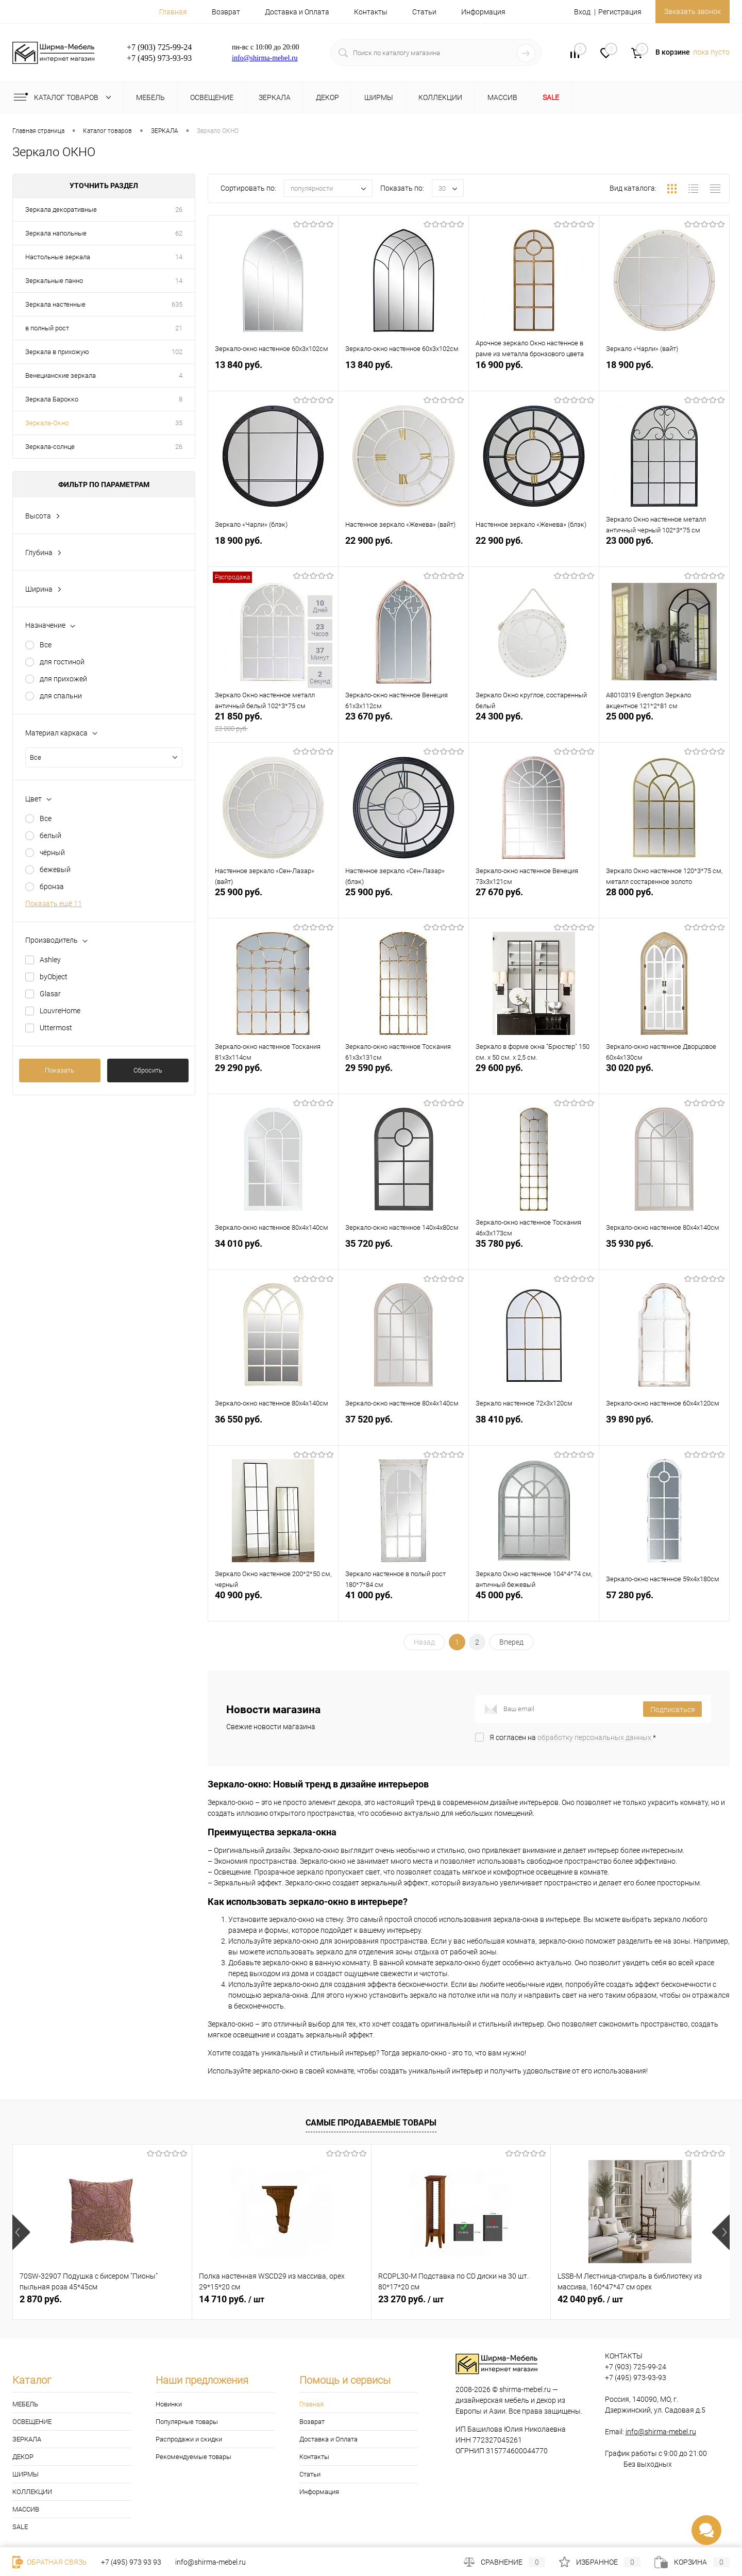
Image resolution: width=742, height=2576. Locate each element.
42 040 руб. (590, 2299)
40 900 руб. (273, 1606)
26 (178, 209)
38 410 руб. (534, 1430)
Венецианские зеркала (60, 375)
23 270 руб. (411, 2299)
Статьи (424, 12)
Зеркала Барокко (51, 399)
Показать (59, 1070)
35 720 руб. (403, 1254)
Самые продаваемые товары (371, 2123)
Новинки (169, 2404)
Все (46, 645)
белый (50, 835)
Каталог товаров (64, 97)
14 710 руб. (231, 2299)
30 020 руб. (664, 1078)
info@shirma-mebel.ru (265, 58)
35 (178, 423)
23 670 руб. (403, 727)
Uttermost (56, 1028)
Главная (173, 12)
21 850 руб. (273, 727)
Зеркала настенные (55, 304)
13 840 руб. (273, 375)
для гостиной (62, 662)
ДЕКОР (22, 2457)
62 (178, 233)
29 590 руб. (403, 1078)
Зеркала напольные (56, 233)
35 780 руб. (534, 1254)
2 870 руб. (41, 2299)
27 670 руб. (534, 903)
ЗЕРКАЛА (26, 2439)
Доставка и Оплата (297, 12)
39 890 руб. (664, 1430)
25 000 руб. (664, 727)
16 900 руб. (534, 375)
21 (178, 328)
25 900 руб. (273, 903)
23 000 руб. (664, 551)
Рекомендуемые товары (193, 2457)
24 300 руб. (534, 727)
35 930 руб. (664, 1254)
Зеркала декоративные (61, 209)
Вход (575, 12)
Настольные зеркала (57, 257)
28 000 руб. (664, 903)
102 (177, 352)
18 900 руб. (664, 375)
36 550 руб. (273, 1430)
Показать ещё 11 (53, 903)
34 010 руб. (273, 1254)
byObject (54, 977)
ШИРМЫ (25, 2474)
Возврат (226, 12)
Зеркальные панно (54, 281)
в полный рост (47, 328)
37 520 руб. (403, 1430)
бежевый (55, 869)
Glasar (50, 994)
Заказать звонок (689, 11)
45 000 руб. (534, 1606)
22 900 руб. (403, 551)
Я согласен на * (573, 1737)
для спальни (61, 696)
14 (178, 257)
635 (177, 304)
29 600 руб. (534, 1078)
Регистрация (612, 12)
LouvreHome (60, 1011)
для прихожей (63, 679)
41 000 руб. (403, 1606)
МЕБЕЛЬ (25, 2404)
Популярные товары (187, 2422)
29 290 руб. (273, 1078)
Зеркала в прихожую (57, 352)
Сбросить (147, 1070)
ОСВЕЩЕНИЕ (32, 2422)
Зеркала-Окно (47, 423)
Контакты (370, 12)
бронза (52, 886)
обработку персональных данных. (595, 1737)
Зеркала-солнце (50, 446)
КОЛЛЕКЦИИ (32, 2492)
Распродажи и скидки (189, 2439)
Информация (483, 12)
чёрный (52, 852)
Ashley (50, 960)
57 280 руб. (664, 1606)
